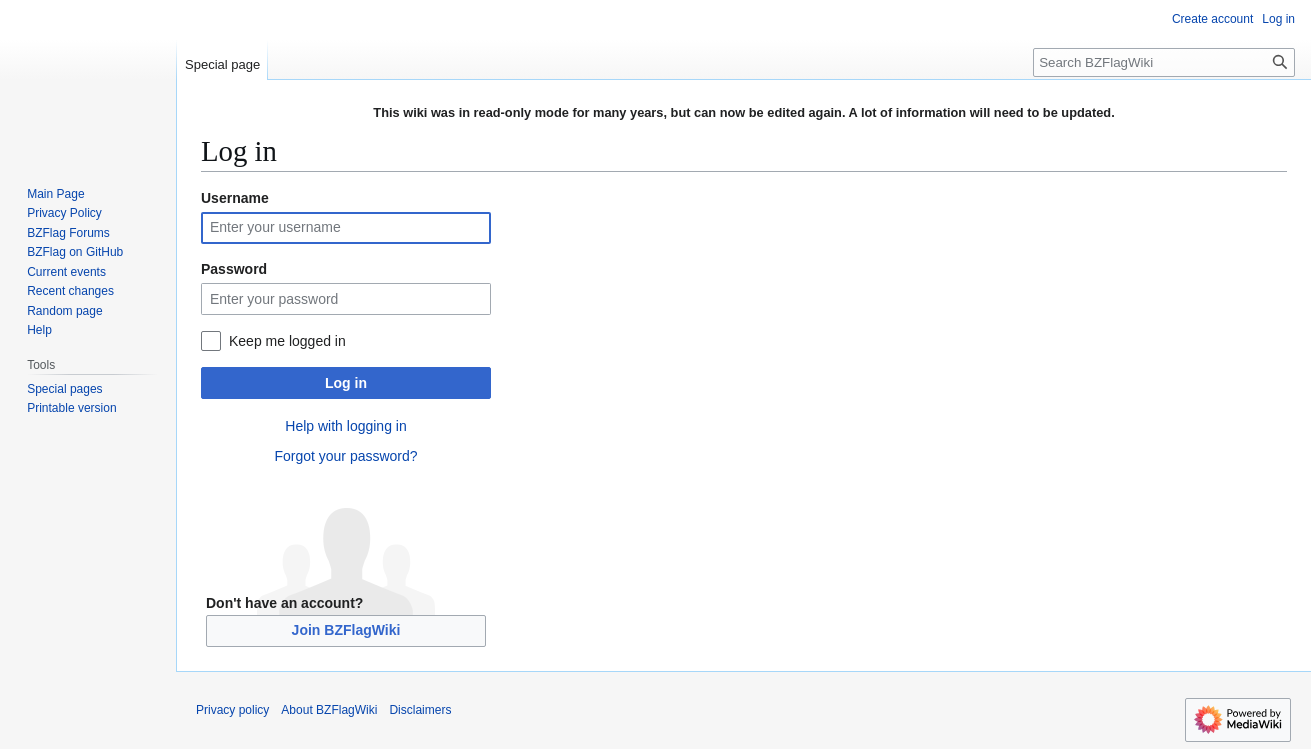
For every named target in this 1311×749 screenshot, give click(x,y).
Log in (346, 383)
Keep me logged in (287, 341)
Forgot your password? (345, 456)
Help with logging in (345, 426)
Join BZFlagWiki (346, 630)
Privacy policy (232, 710)
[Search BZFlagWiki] (1164, 62)
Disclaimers (420, 710)
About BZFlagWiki (329, 710)
